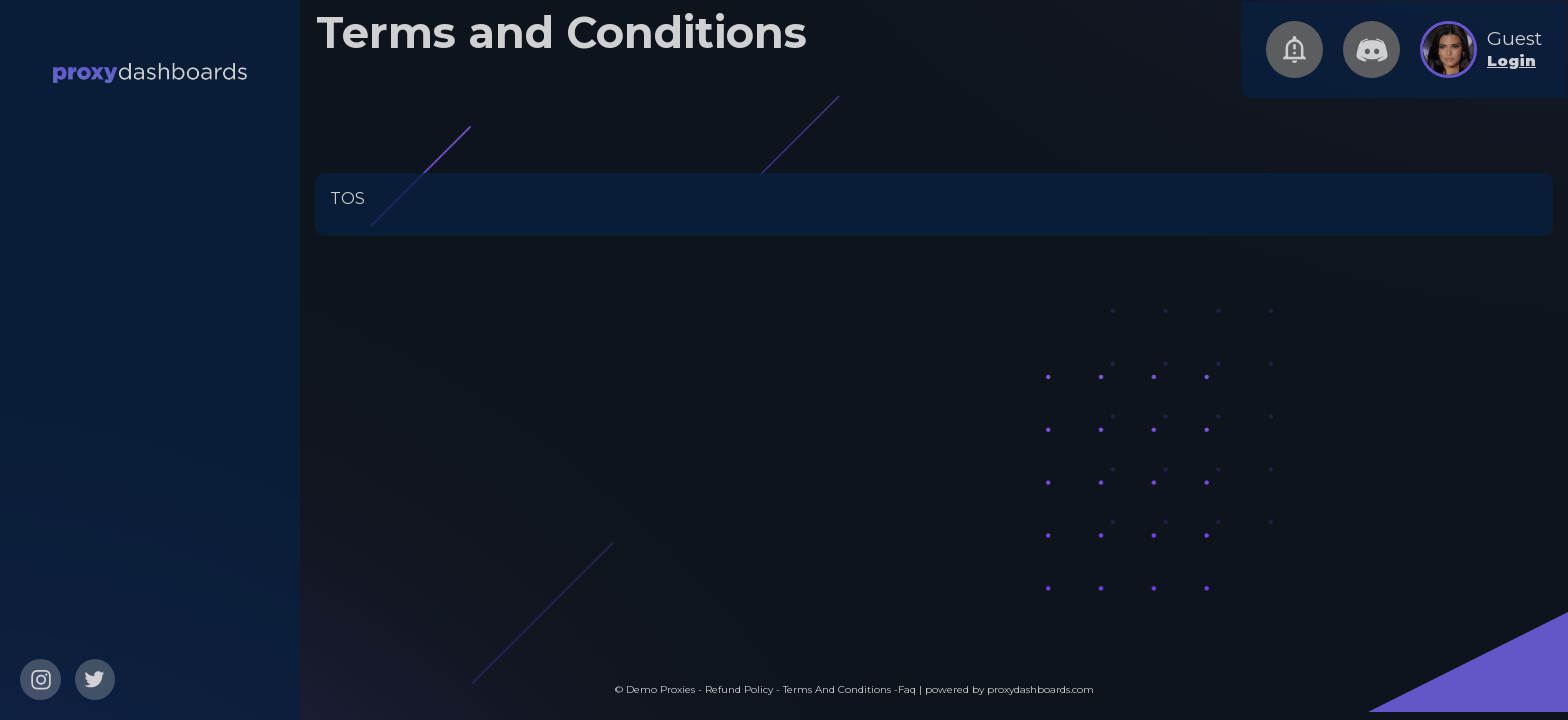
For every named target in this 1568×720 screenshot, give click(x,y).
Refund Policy (740, 689)
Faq (907, 689)
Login (1511, 60)
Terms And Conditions (838, 689)
